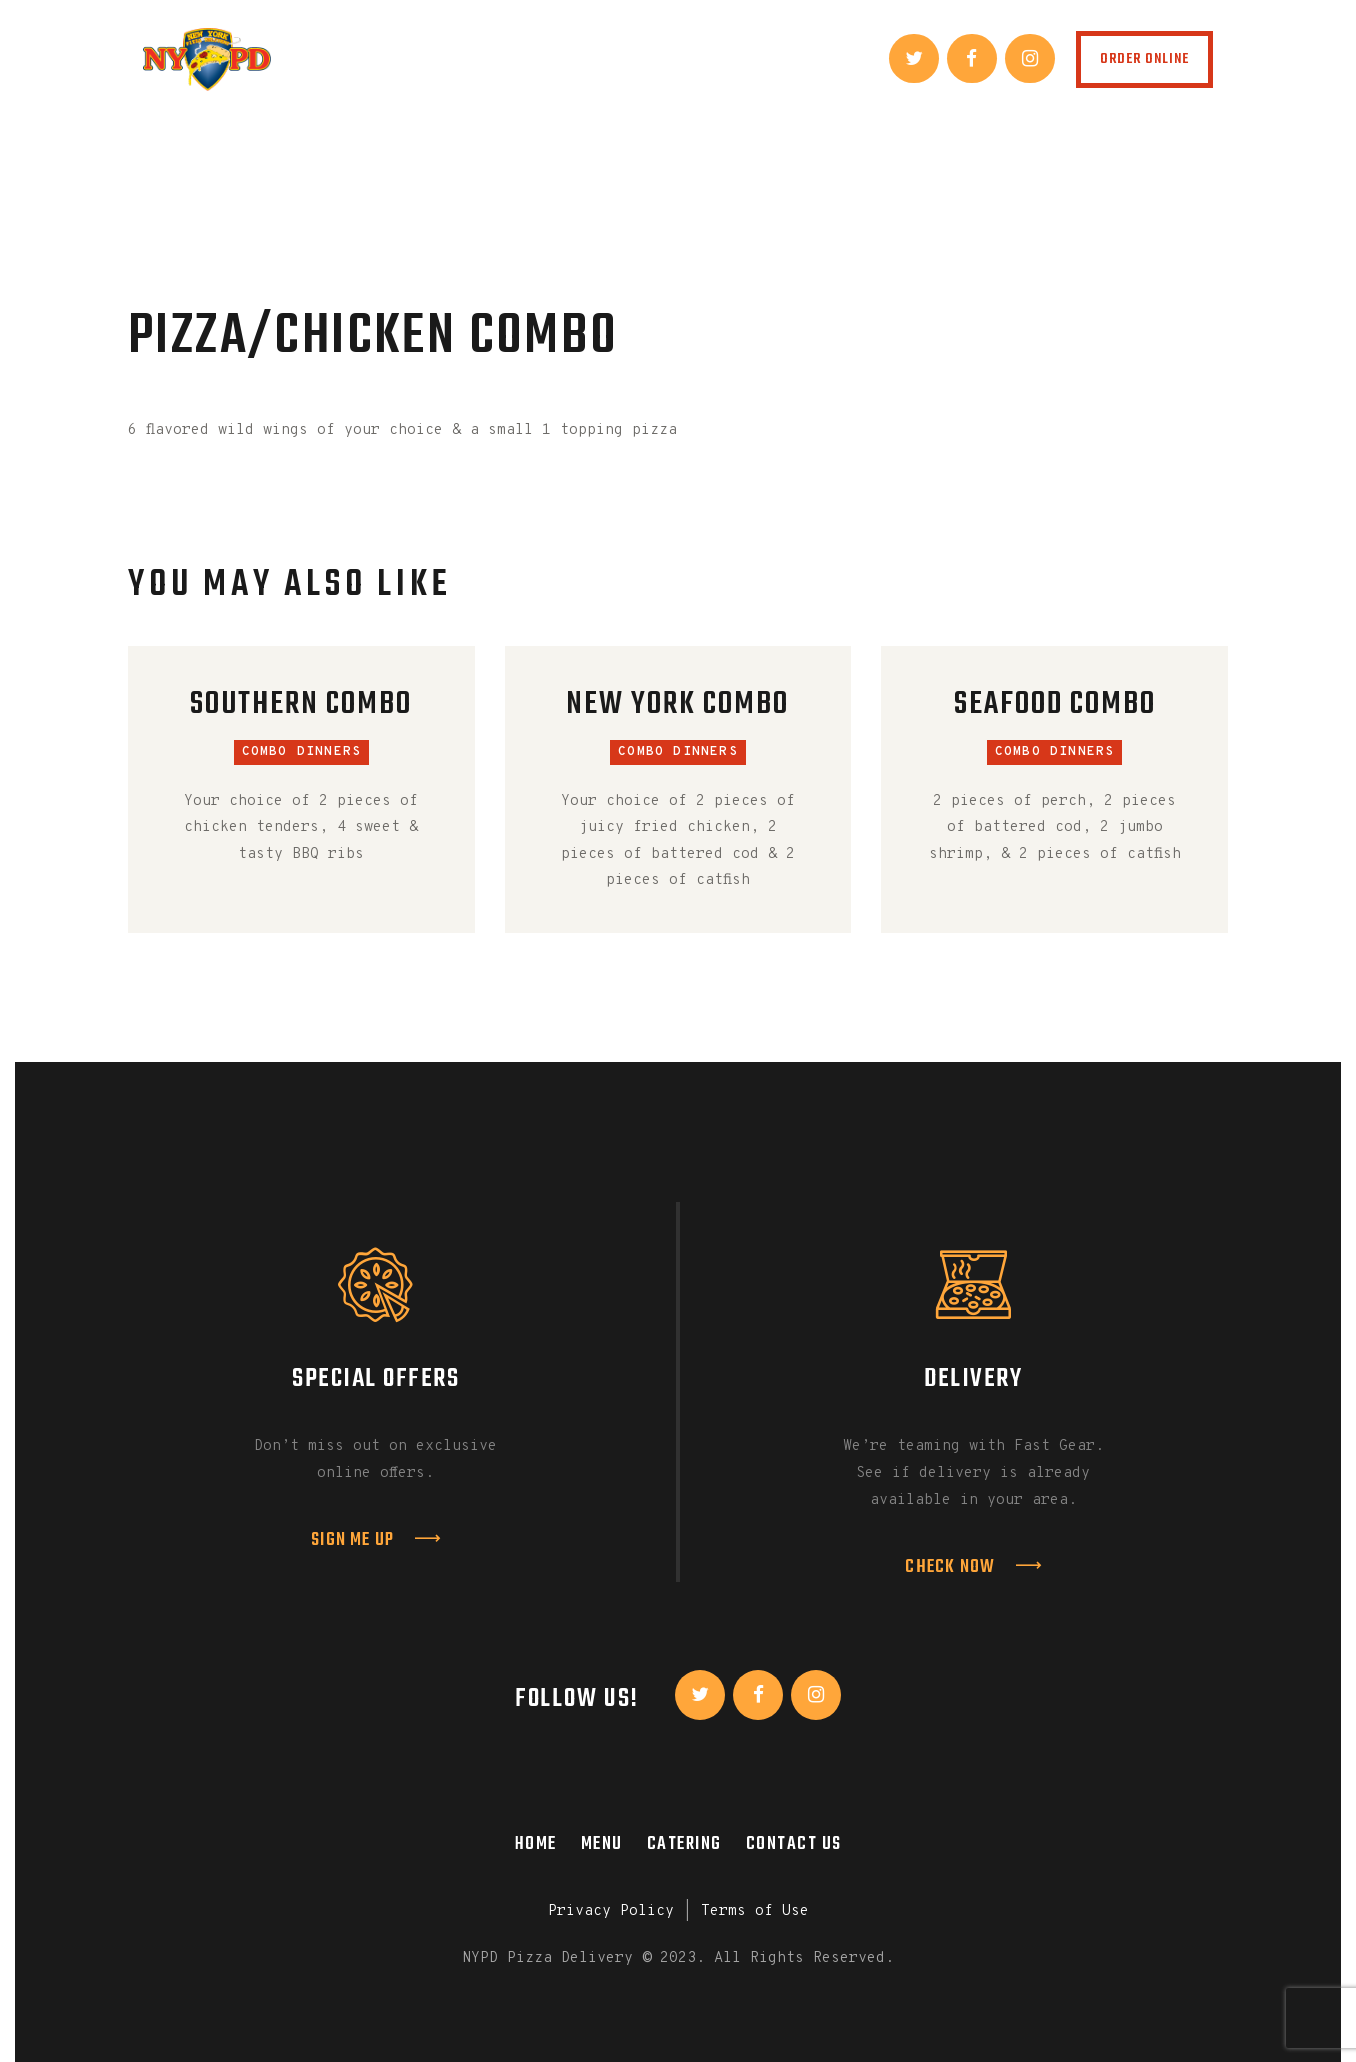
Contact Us (794, 1844)
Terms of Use (755, 1911)
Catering (684, 1844)
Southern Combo (301, 705)
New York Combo (677, 705)
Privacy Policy (611, 1911)
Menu (602, 1844)
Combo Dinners (302, 752)
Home (536, 1844)
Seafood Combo (1055, 705)
